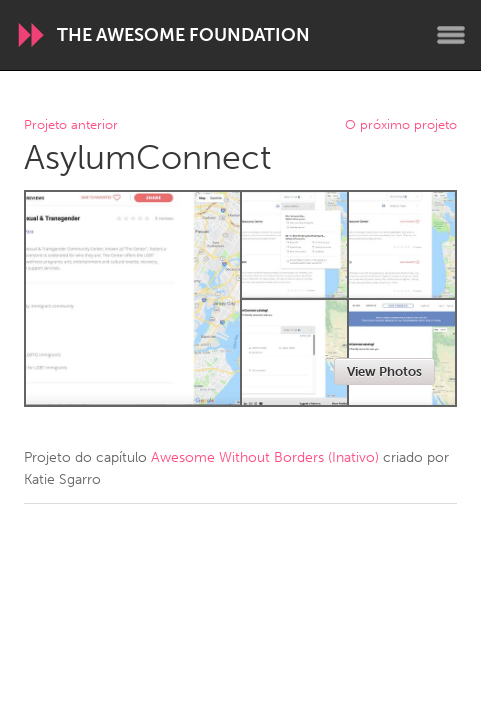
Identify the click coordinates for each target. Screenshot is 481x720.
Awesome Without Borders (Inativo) (265, 457)
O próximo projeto (401, 125)
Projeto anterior (71, 125)
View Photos (384, 371)
